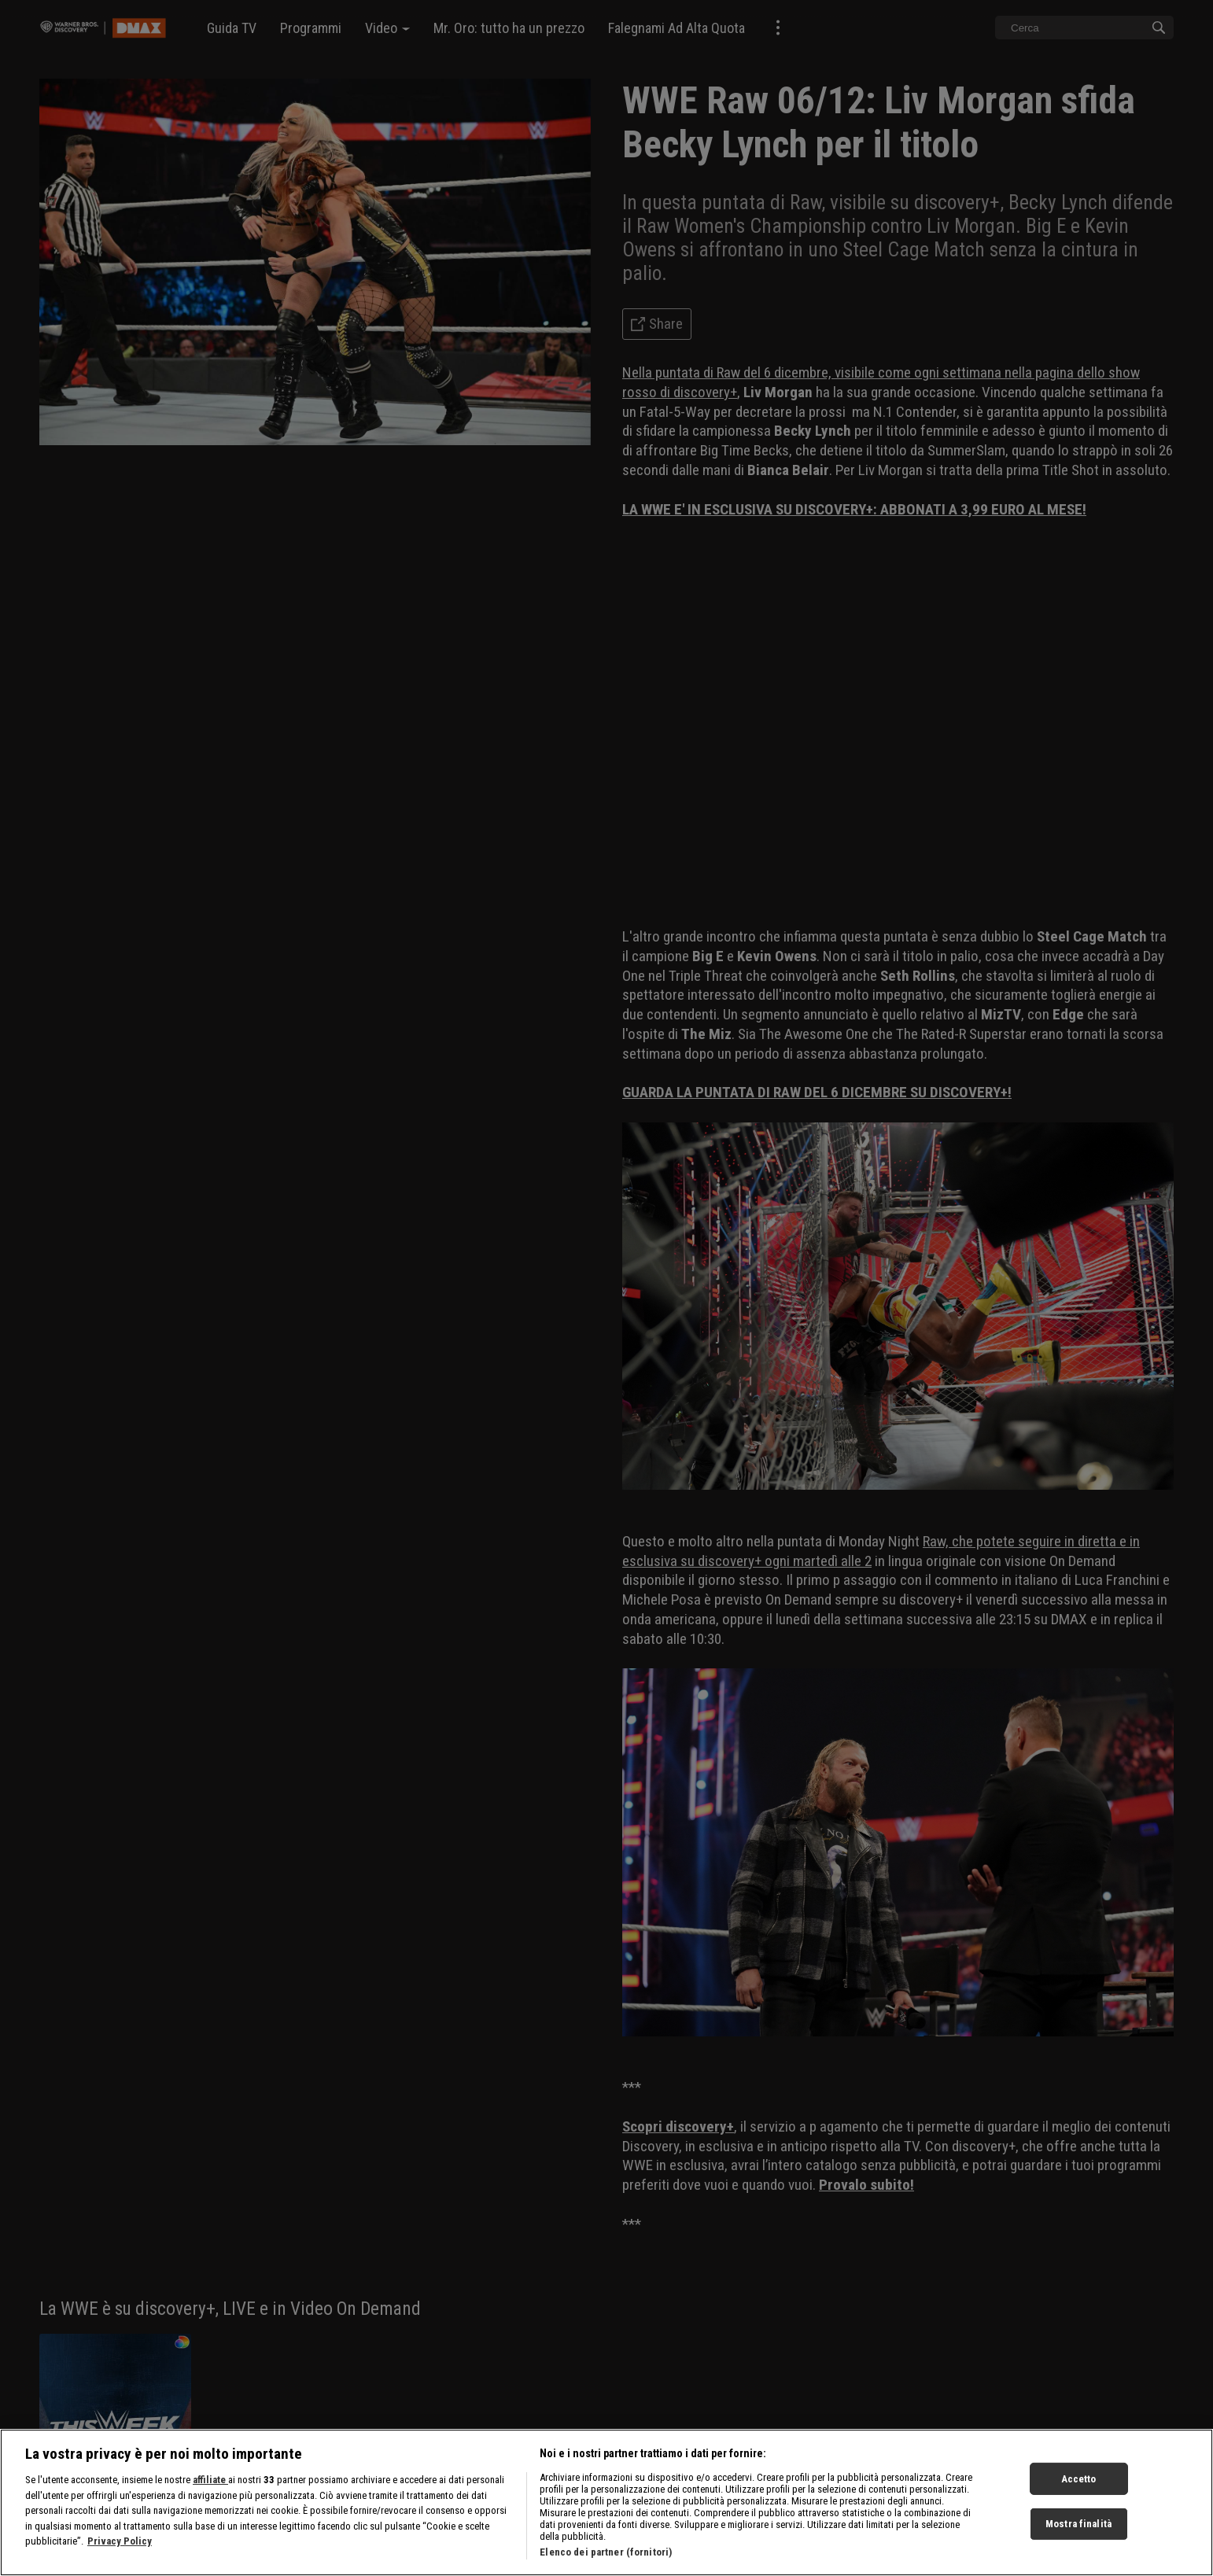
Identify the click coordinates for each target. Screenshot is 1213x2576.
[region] (606, 2502)
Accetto (1079, 2478)
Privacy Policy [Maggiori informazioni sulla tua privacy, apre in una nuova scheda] (119, 2541)
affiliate (210, 2480)
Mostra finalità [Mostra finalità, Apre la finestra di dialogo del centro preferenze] (1078, 2524)
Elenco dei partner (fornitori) (606, 2552)
